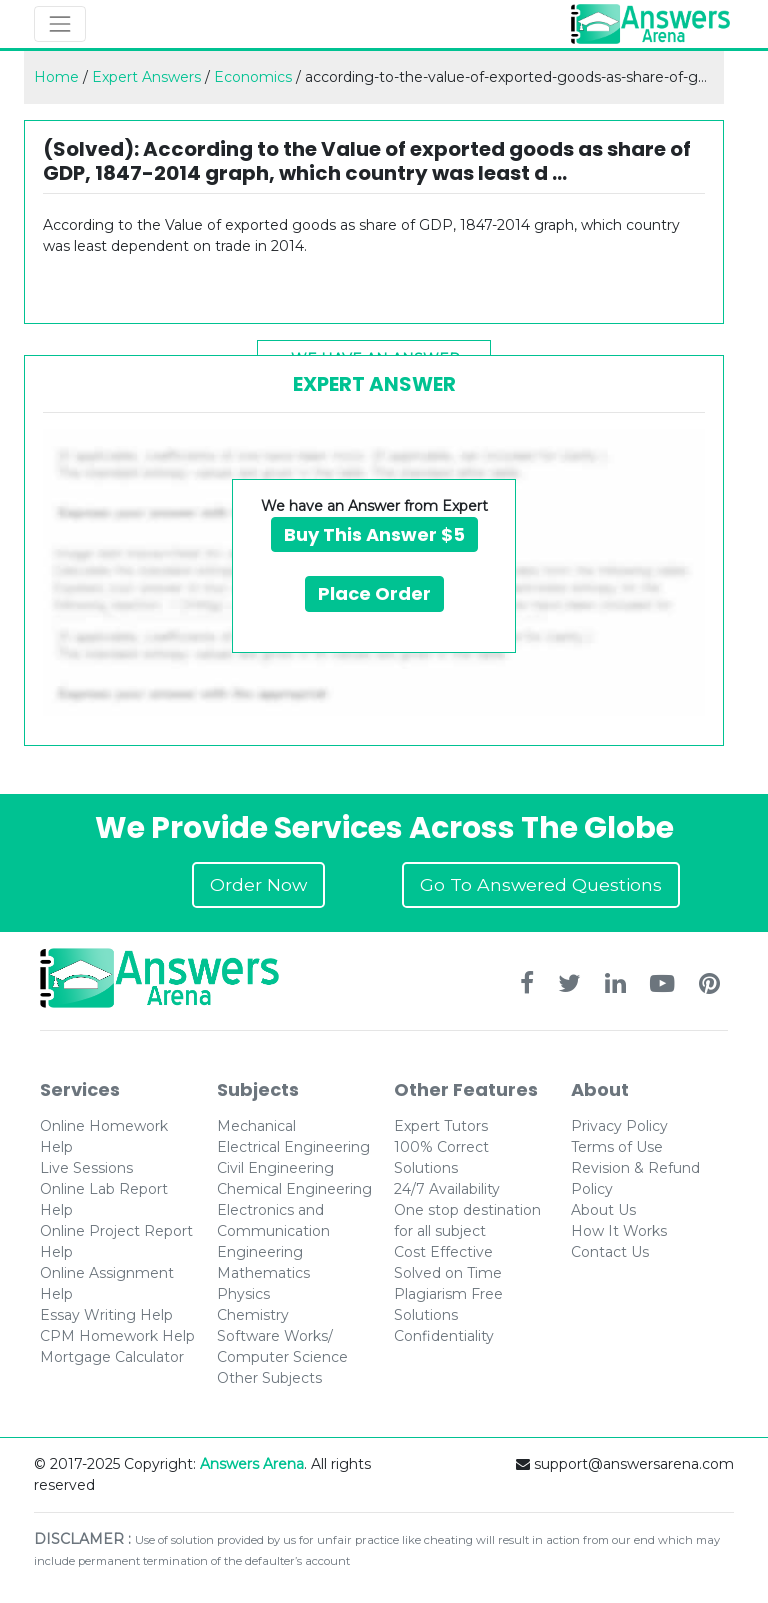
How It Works (619, 1231)
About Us (603, 1210)
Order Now (258, 884)
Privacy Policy (619, 1126)
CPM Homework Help (117, 1336)
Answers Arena (252, 1464)
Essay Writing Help (106, 1315)
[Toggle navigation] (60, 24)
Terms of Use (617, 1147)
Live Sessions (86, 1168)
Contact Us (610, 1252)
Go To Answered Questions (541, 884)
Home (56, 77)
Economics (253, 77)
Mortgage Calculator (112, 1357)
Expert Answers (146, 77)
